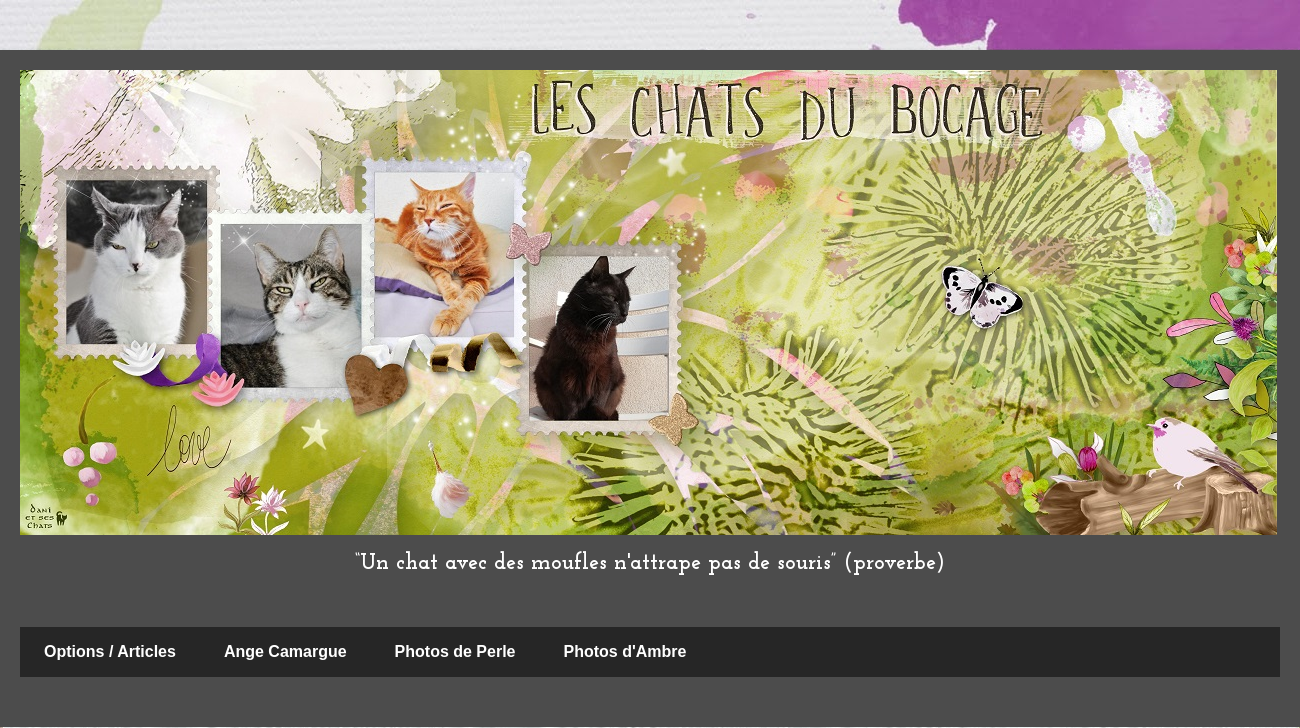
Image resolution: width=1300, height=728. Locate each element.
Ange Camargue (285, 651)
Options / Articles (110, 651)
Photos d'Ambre (625, 651)
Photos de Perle (455, 651)
